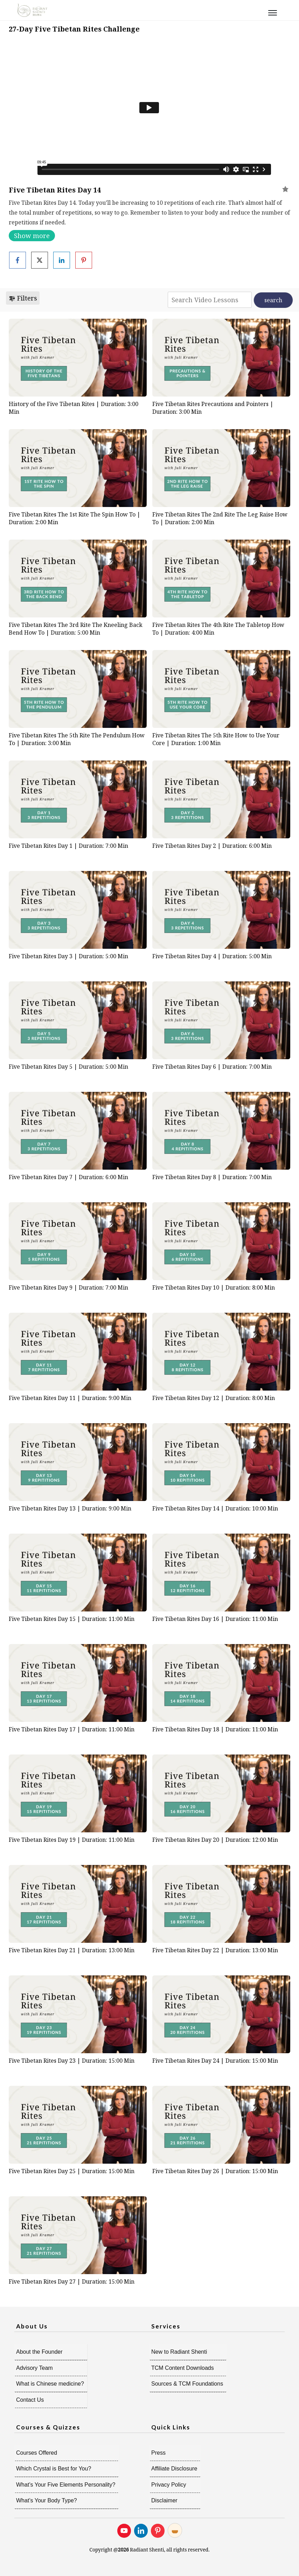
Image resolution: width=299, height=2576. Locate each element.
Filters (22, 298)
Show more (32, 235)
